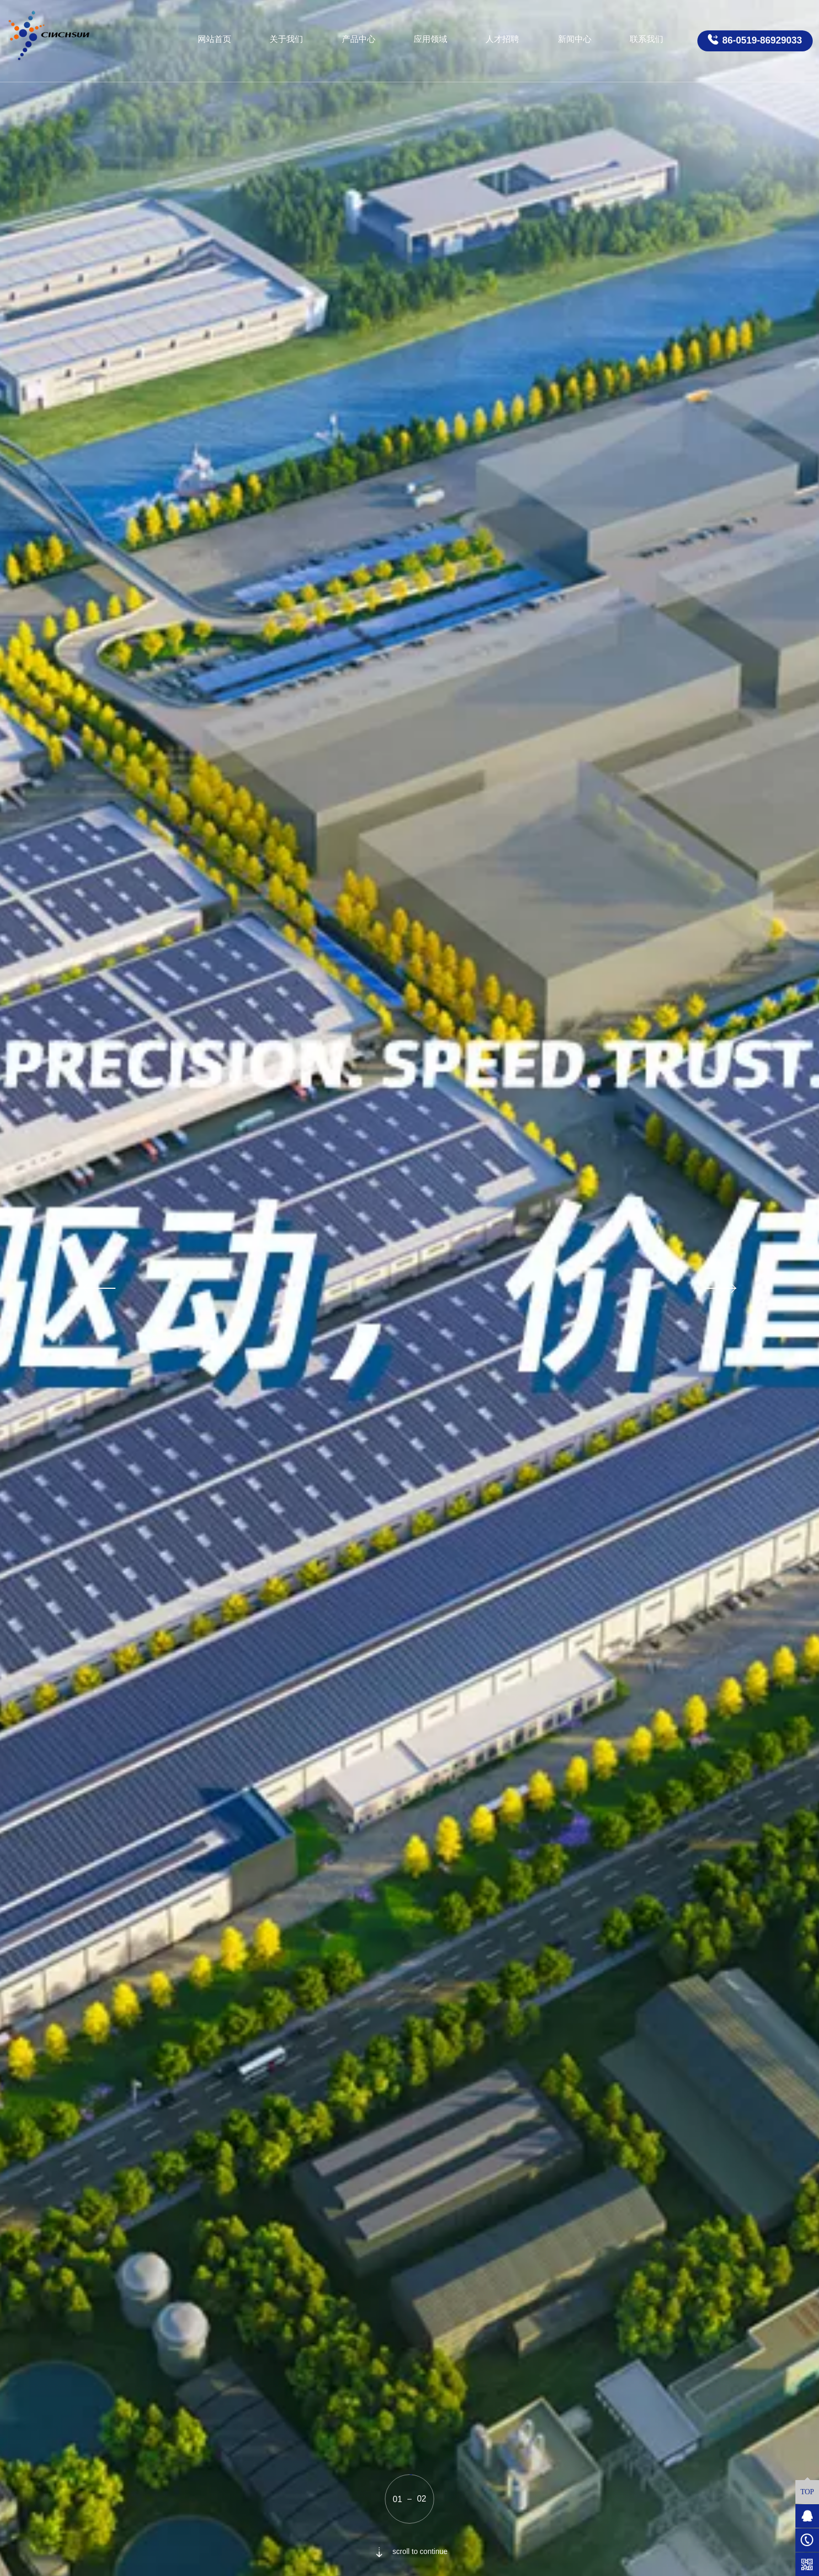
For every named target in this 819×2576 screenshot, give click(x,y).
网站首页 (214, 39)
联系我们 (646, 39)
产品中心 (358, 39)
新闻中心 (574, 39)
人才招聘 (502, 39)
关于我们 (286, 39)
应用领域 (430, 39)
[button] (97, 1288)
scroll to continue (409, 2551)
